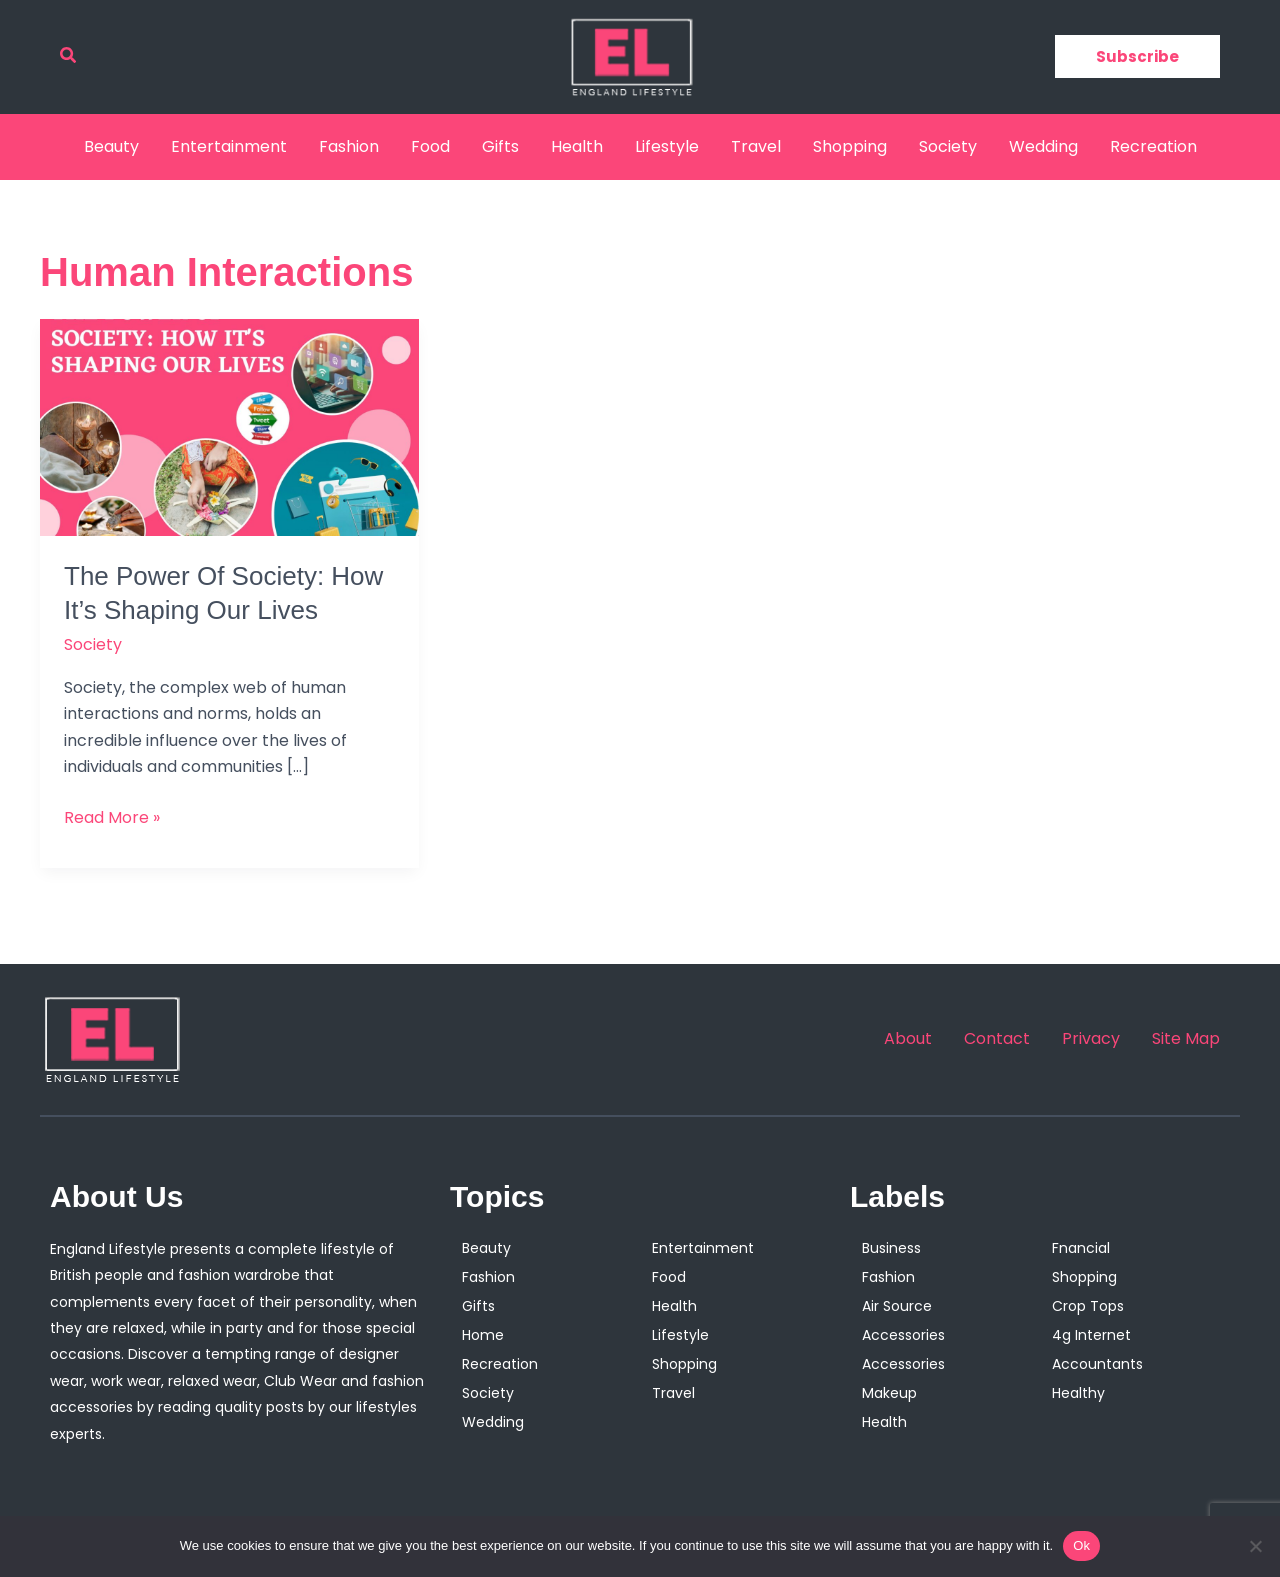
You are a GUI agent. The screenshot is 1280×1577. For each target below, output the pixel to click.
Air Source (897, 1306)
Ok (1081, 1545)
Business (891, 1248)
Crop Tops (1088, 1306)
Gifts (500, 146)
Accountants (1097, 1364)
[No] (1255, 1546)
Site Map (1186, 1039)
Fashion (349, 146)
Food (430, 146)
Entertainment (229, 146)
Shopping (850, 146)
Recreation (1153, 146)
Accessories (903, 1335)
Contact (997, 1039)
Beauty (111, 146)
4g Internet (1091, 1335)
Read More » (112, 817)
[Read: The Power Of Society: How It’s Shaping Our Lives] (229, 426)
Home (483, 1335)
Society (948, 146)
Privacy (1091, 1039)
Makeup (889, 1393)
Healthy (1078, 1393)
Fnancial (1081, 1248)
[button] (69, 57)
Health (577, 146)
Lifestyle (667, 146)
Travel (756, 146)
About (908, 1039)
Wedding (1043, 146)
